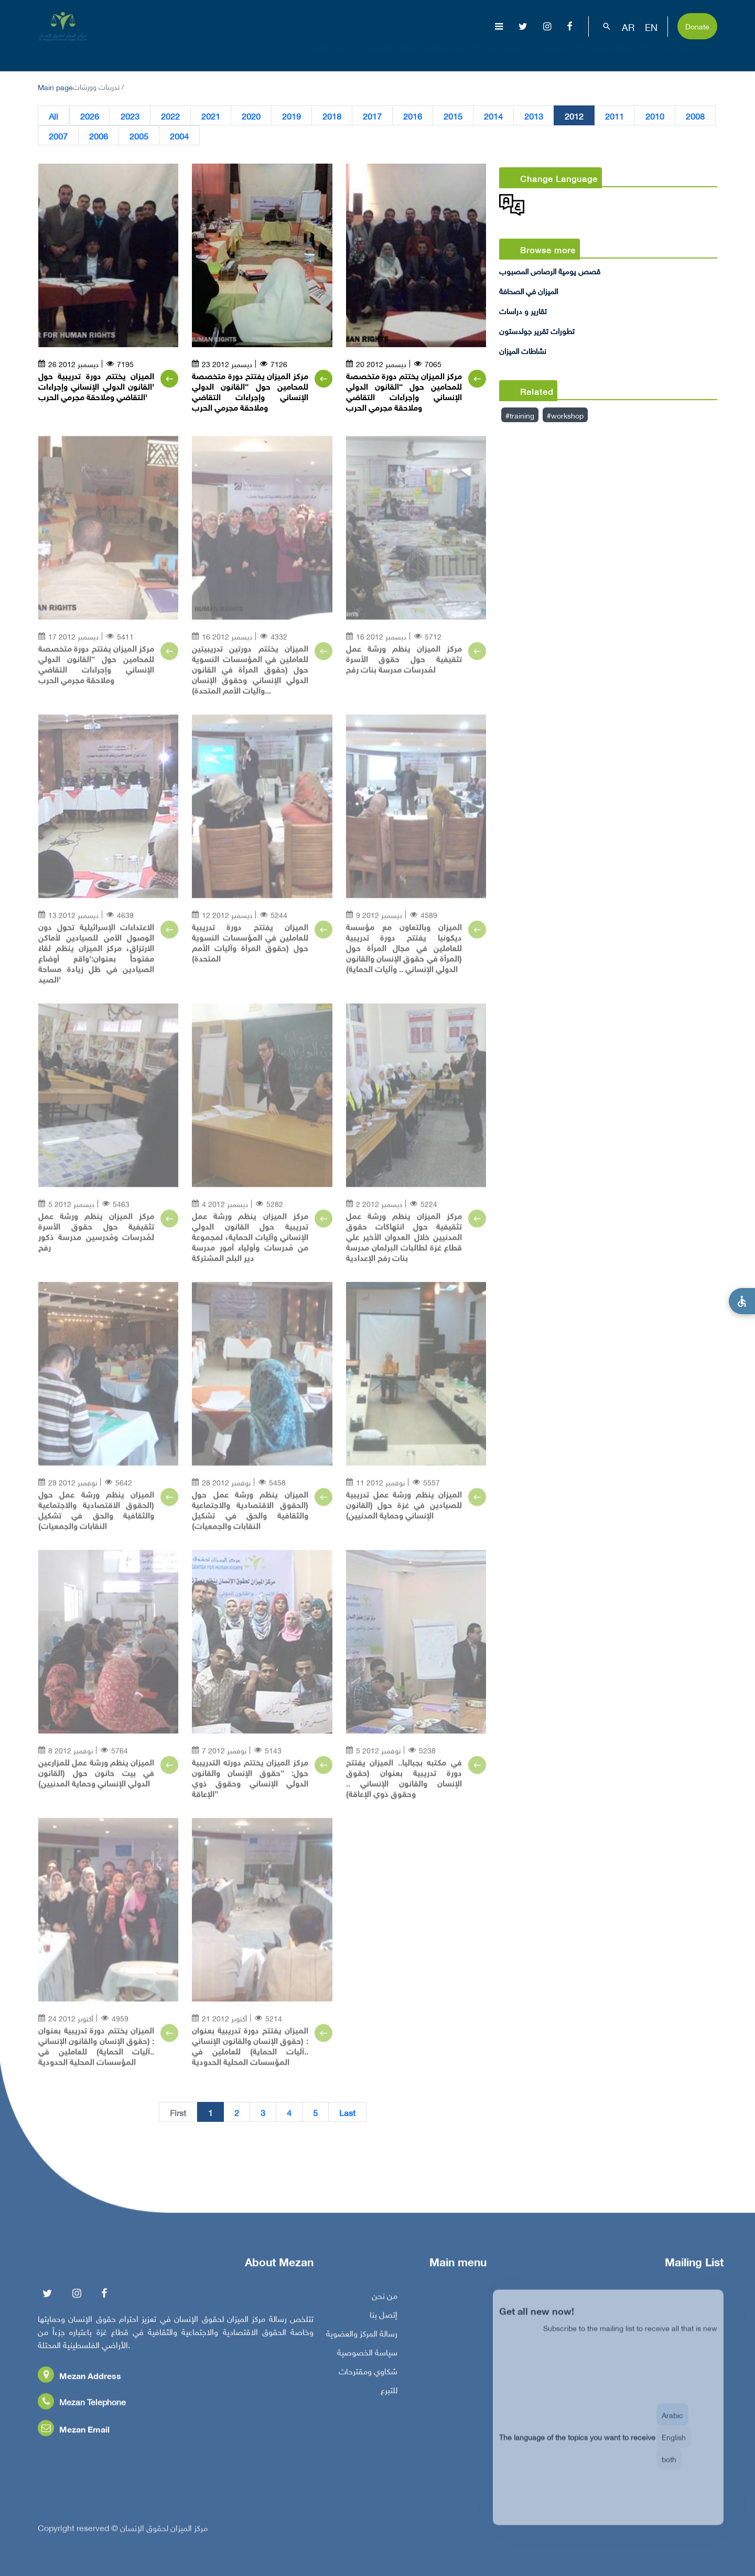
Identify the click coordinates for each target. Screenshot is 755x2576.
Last (347, 2112)
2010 (654, 115)
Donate (697, 25)
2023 (130, 115)
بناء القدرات (622, 55)
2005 (139, 135)
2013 (533, 115)
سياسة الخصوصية (367, 2359)
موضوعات (454, 55)
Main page (55, 86)
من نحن (384, 2302)
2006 (98, 135)
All (53, 115)
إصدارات (512, 55)
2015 (453, 115)
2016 (412, 115)
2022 (170, 115)
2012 (574, 115)
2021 (210, 115)
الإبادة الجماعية (392, 55)
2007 (58, 135)
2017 (372, 115)
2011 (614, 115)
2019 (291, 115)
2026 (89, 115)
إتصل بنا (383, 2321)
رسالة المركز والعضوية (361, 2340)
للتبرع (389, 2397)
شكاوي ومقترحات (368, 2378)
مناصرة (564, 55)
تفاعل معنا (686, 55)
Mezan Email (74, 2436)
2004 (179, 135)
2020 (251, 115)
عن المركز (332, 55)
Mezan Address (79, 2383)
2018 (331, 115)
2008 (695, 115)
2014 (493, 115)
